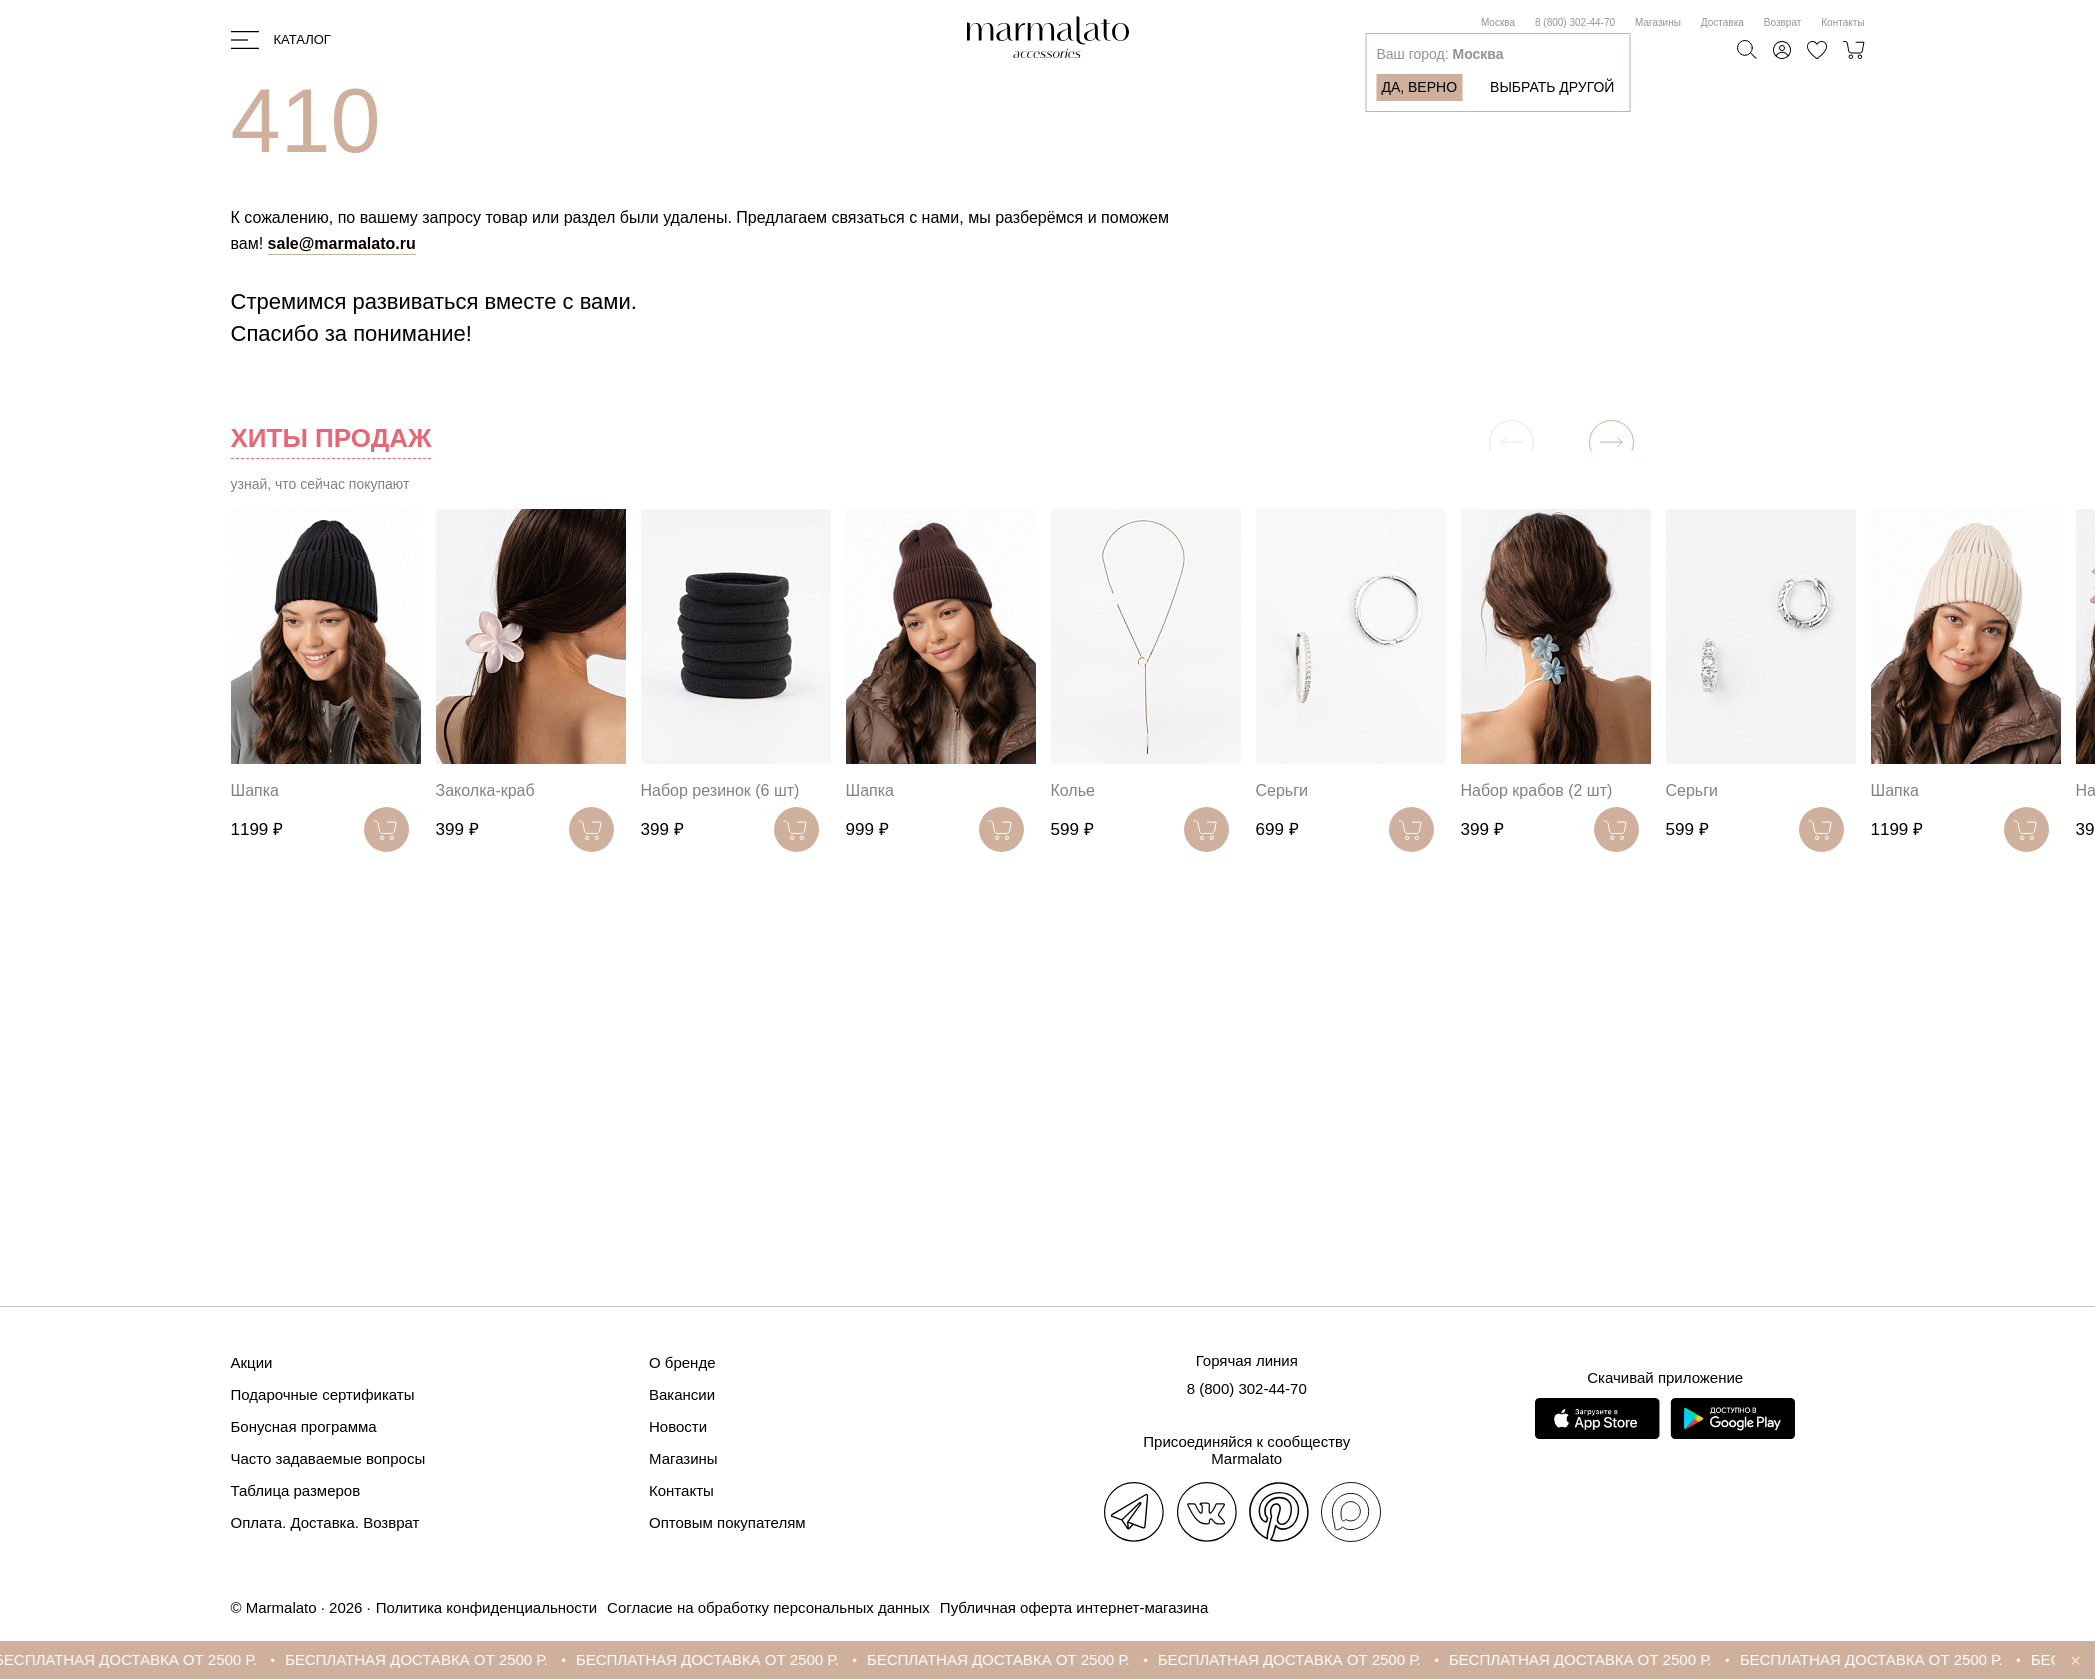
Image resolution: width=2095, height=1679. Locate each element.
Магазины (1658, 22)
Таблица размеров (296, 1490)
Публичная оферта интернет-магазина (1074, 1607)
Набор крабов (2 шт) (1537, 790)
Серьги (1282, 790)
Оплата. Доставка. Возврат (325, 1522)
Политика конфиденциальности (486, 1607)
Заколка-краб (485, 790)
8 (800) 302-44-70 (1575, 22)
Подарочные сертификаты (323, 1394)
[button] (1611, 442)
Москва (1498, 22)
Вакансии (682, 1394)
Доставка (1722, 22)
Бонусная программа (304, 1426)
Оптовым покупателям (727, 1522)
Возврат (1783, 22)
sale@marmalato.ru (342, 243)
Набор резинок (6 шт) (720, 790)
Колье (1073, 790)
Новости (678, 1426)
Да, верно (1419, 87)
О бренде (682, 1362)
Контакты (1842, 22)
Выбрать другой (1552, 87)
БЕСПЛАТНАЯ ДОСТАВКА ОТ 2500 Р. (142, 1659)
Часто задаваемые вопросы (328, 1458)
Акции (252, 1362)
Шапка (255, 790)
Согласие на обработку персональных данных (768, 1607)
